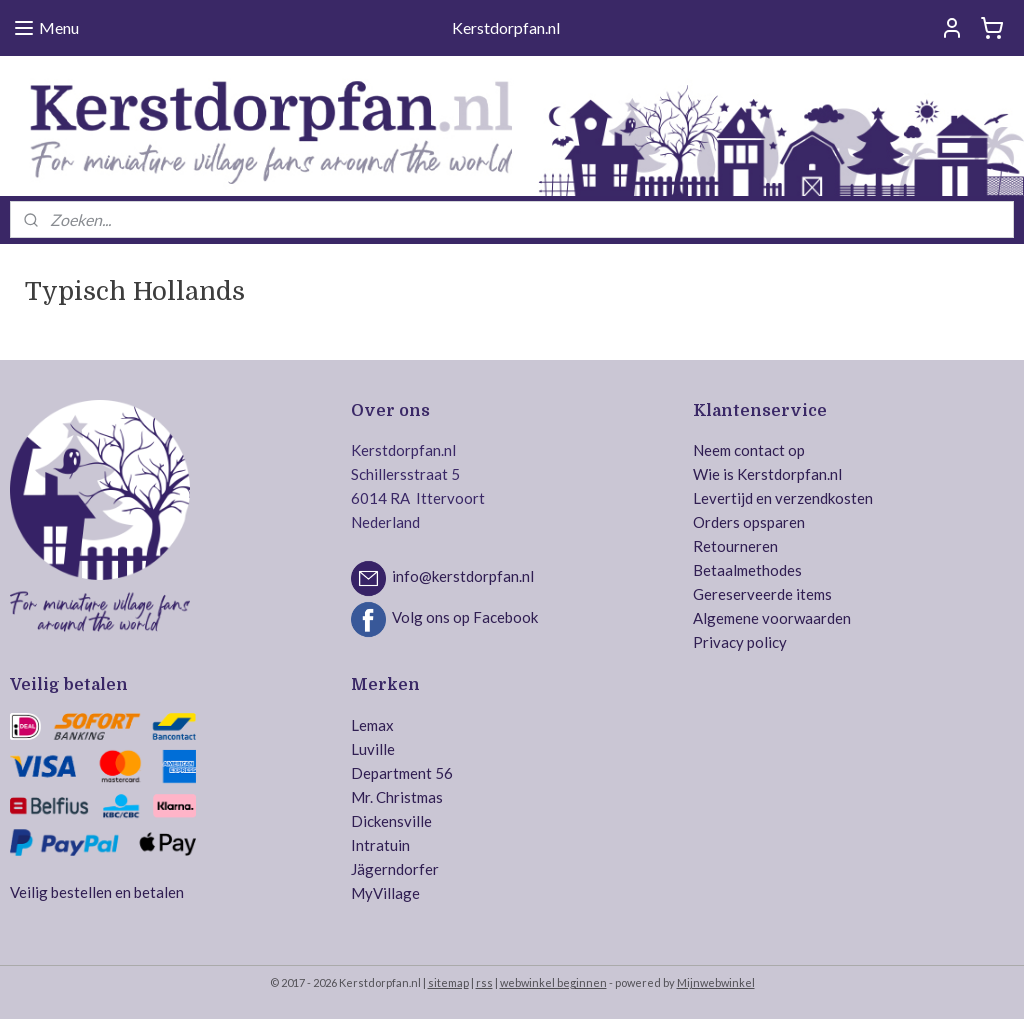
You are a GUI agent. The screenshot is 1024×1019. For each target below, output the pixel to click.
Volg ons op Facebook (465, 618)
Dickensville (391, 821)
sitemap (448, 982)
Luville (373, 749)
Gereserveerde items (762, 594)
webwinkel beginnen (553, 982)
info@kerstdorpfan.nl (463, 577)
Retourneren (735, 546)
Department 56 (402, 773)
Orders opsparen (749, 522)
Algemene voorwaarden (772, 618)
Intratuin (380, 845)
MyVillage (385, 893)
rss (484, 982)
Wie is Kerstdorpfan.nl (767, 474)
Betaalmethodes (747, 570)
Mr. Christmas (397, 797)
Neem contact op (749, 450)
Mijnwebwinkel (716, 982)
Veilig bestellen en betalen (97, 892)
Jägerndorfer (395, 869)
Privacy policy (740, 642)
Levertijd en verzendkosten (783, 498)
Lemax (372, 725)
